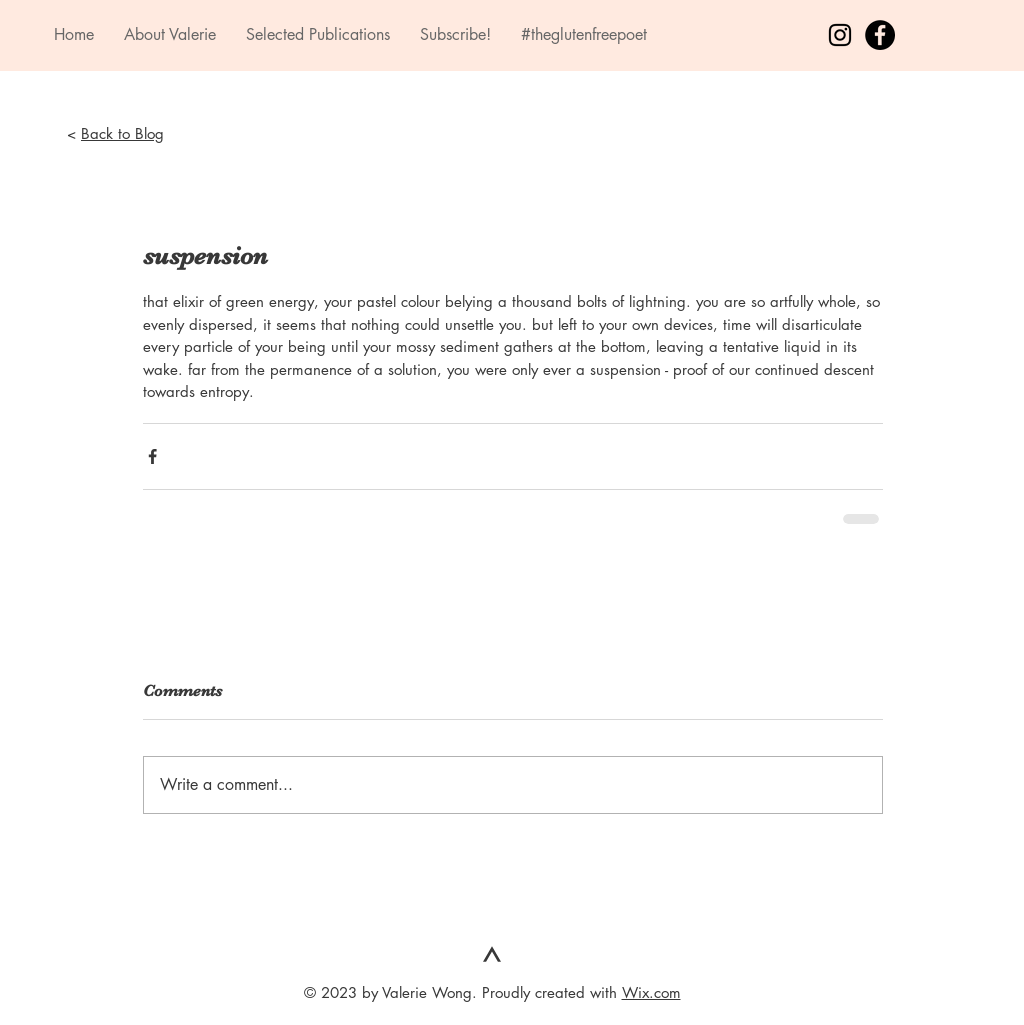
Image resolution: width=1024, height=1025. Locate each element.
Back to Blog (122, 133)
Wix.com (651, 992)
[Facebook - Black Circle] (880, 35)
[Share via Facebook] (152, 456)
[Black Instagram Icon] (840, 35)
